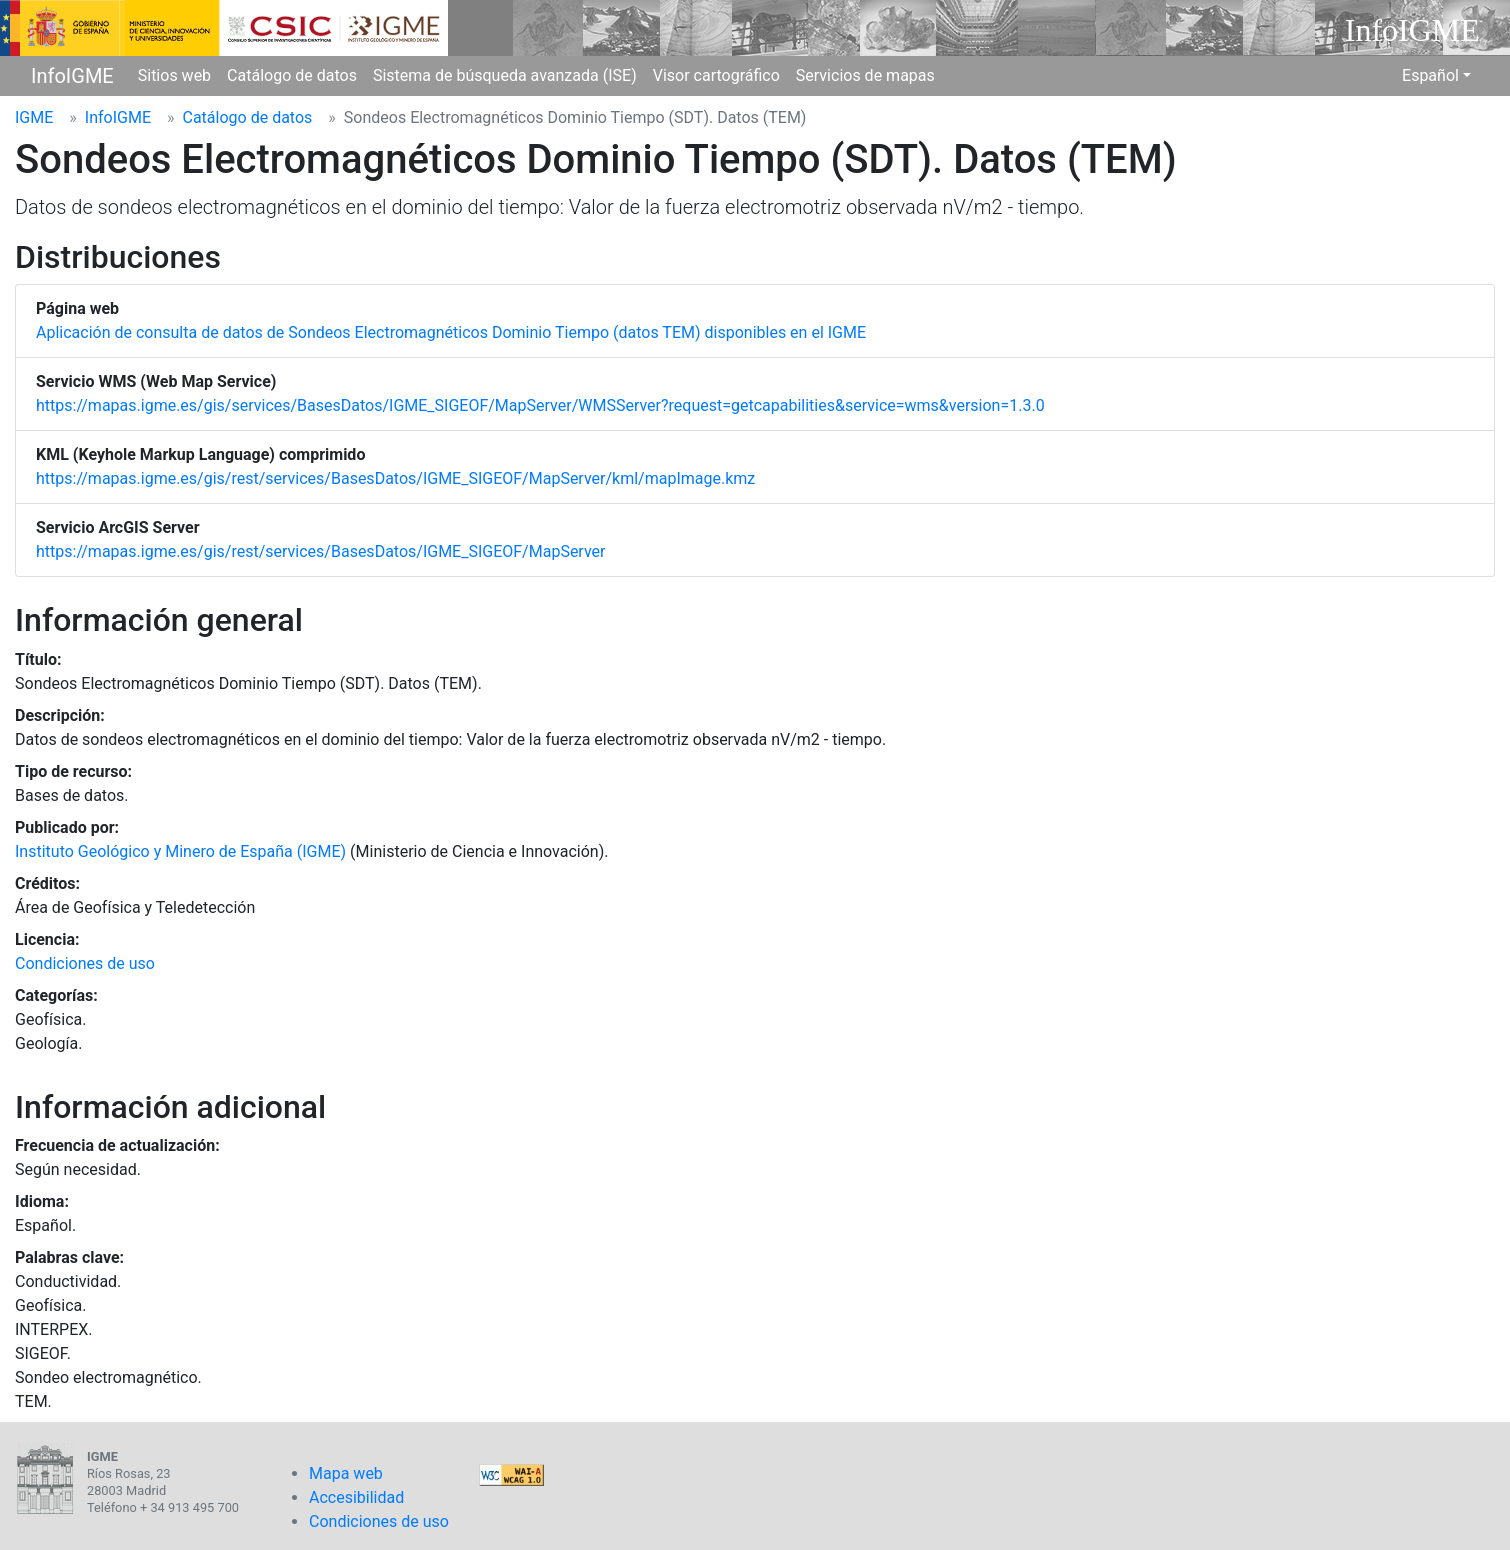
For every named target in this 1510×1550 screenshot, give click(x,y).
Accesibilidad (356, 1497)
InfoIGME (72, 76)
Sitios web (174, 75)
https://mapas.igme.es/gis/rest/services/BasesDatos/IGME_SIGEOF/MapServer (320, 551)
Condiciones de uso (85, 963)
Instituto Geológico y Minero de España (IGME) (180, 851)
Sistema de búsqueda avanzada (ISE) (505, 75)
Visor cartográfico (716, 75)
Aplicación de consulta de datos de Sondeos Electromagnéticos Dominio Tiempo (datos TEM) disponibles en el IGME (451, 332)
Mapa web (346, 1473)
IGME (34, 117)
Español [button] (1430, 75)
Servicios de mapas (865, 75)
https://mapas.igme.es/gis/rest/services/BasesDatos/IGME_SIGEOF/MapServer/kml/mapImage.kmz (395, 478)
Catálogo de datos (292, 75)
